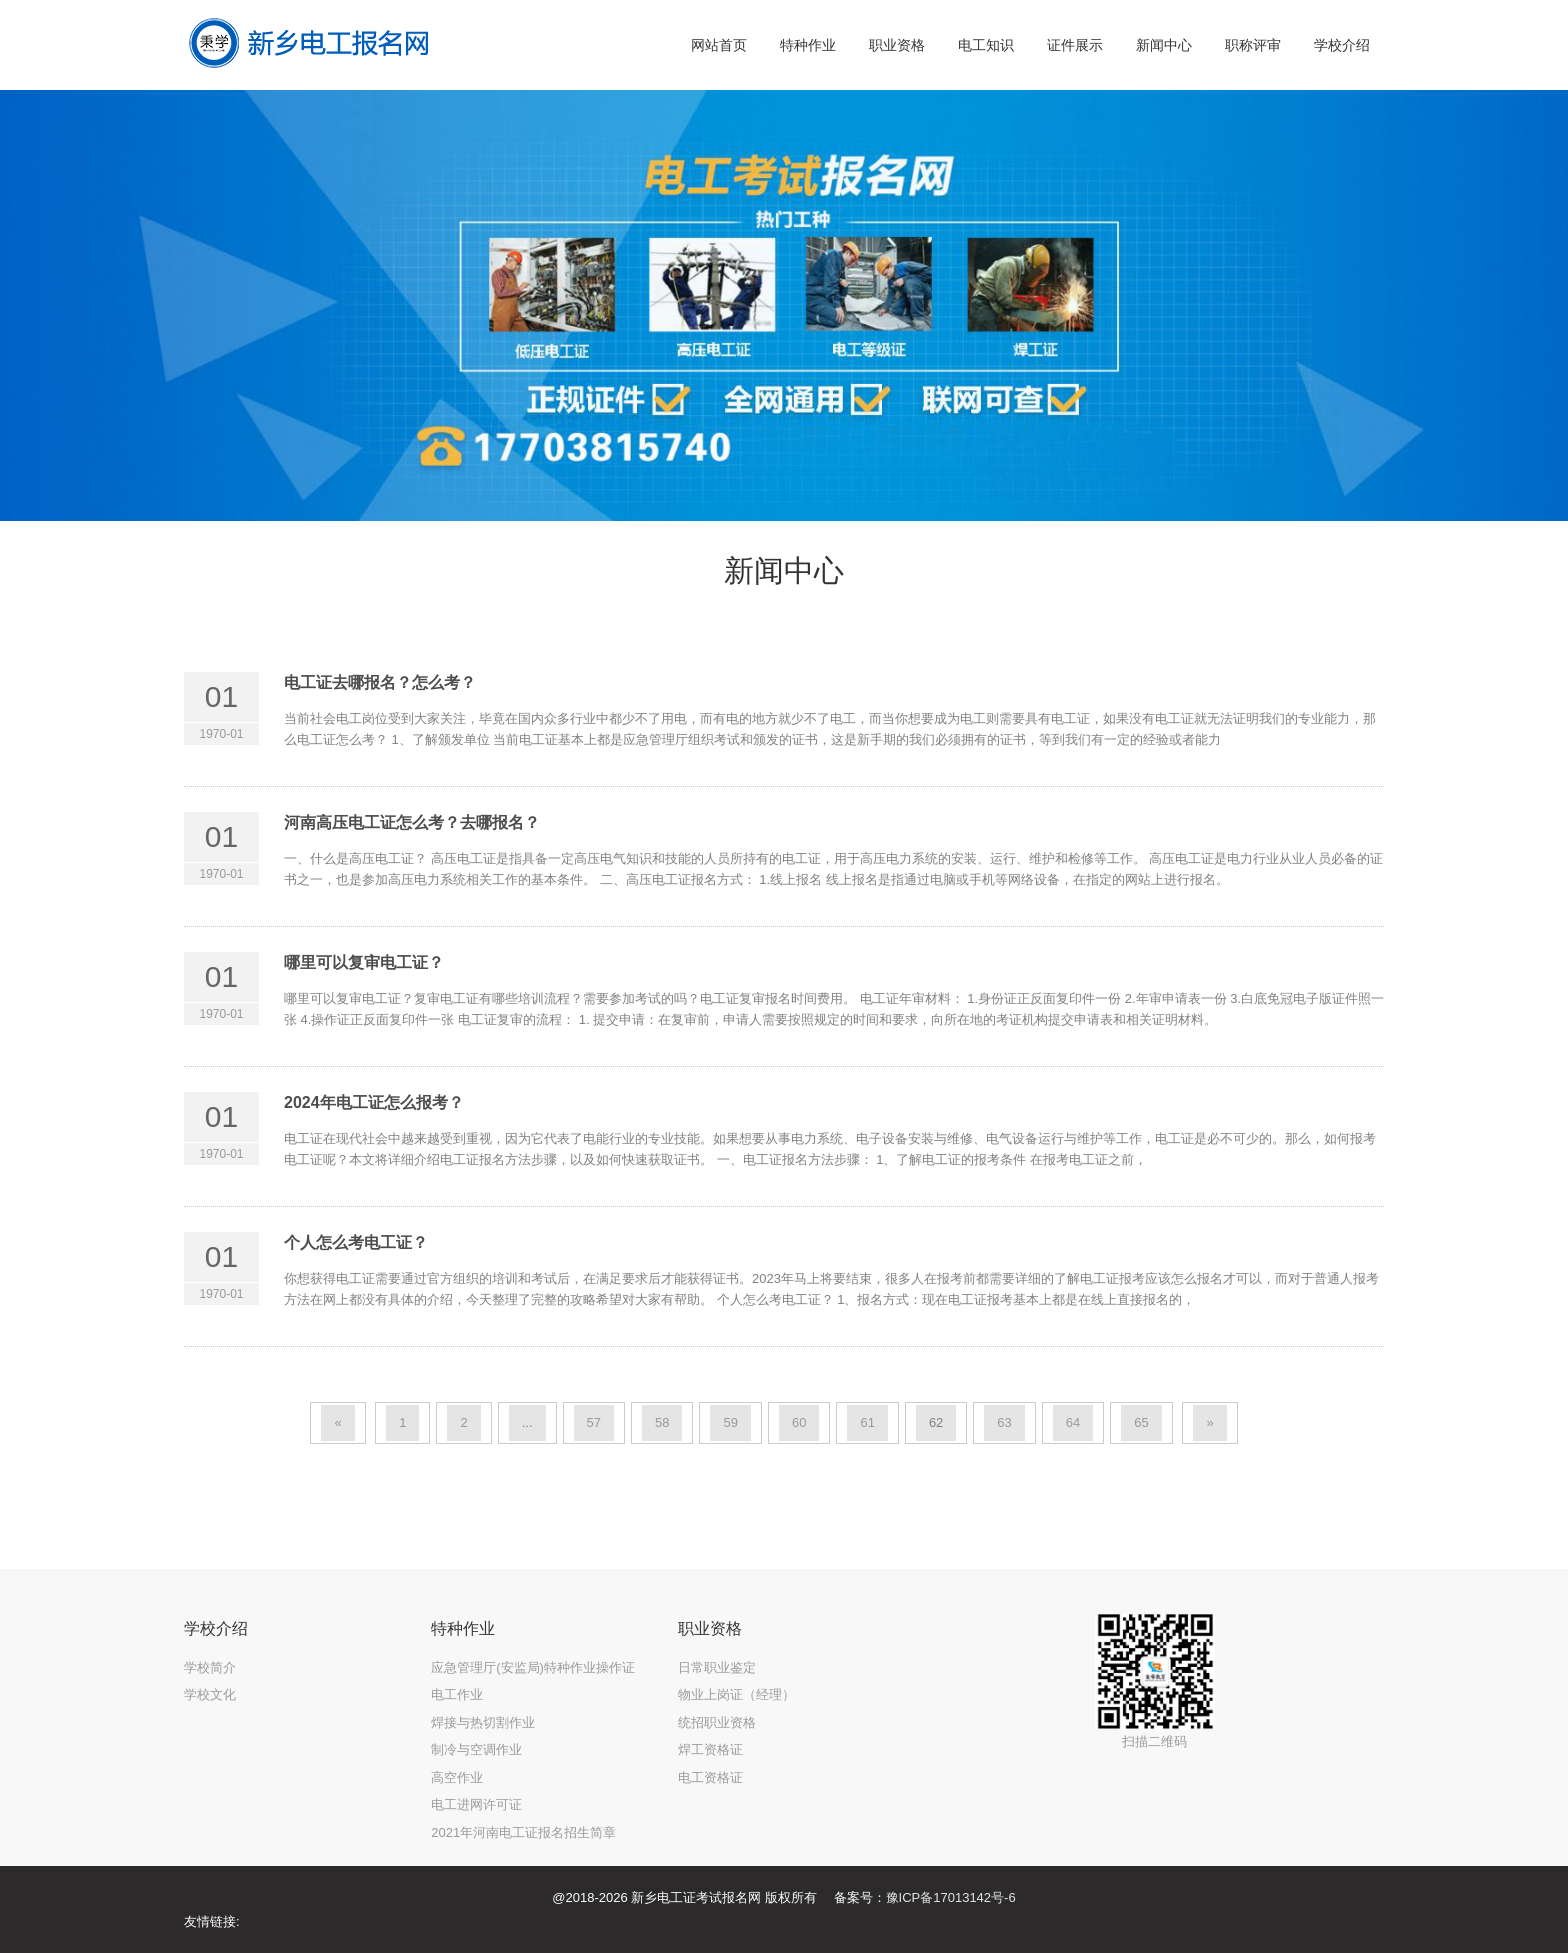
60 (799, 1422)
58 (662, 1422)
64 (1073, 1422)
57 (594, 1422)
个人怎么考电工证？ (356, 1242)
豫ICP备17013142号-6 (951, 1897)
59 (730, 1422)
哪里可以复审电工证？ (364, 962)
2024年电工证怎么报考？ (374, 1102)
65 (1141, 1422)
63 (1004, 1422)
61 (867, 1422)
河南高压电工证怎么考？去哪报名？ (412, 822)
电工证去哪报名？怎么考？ (380, 682)
